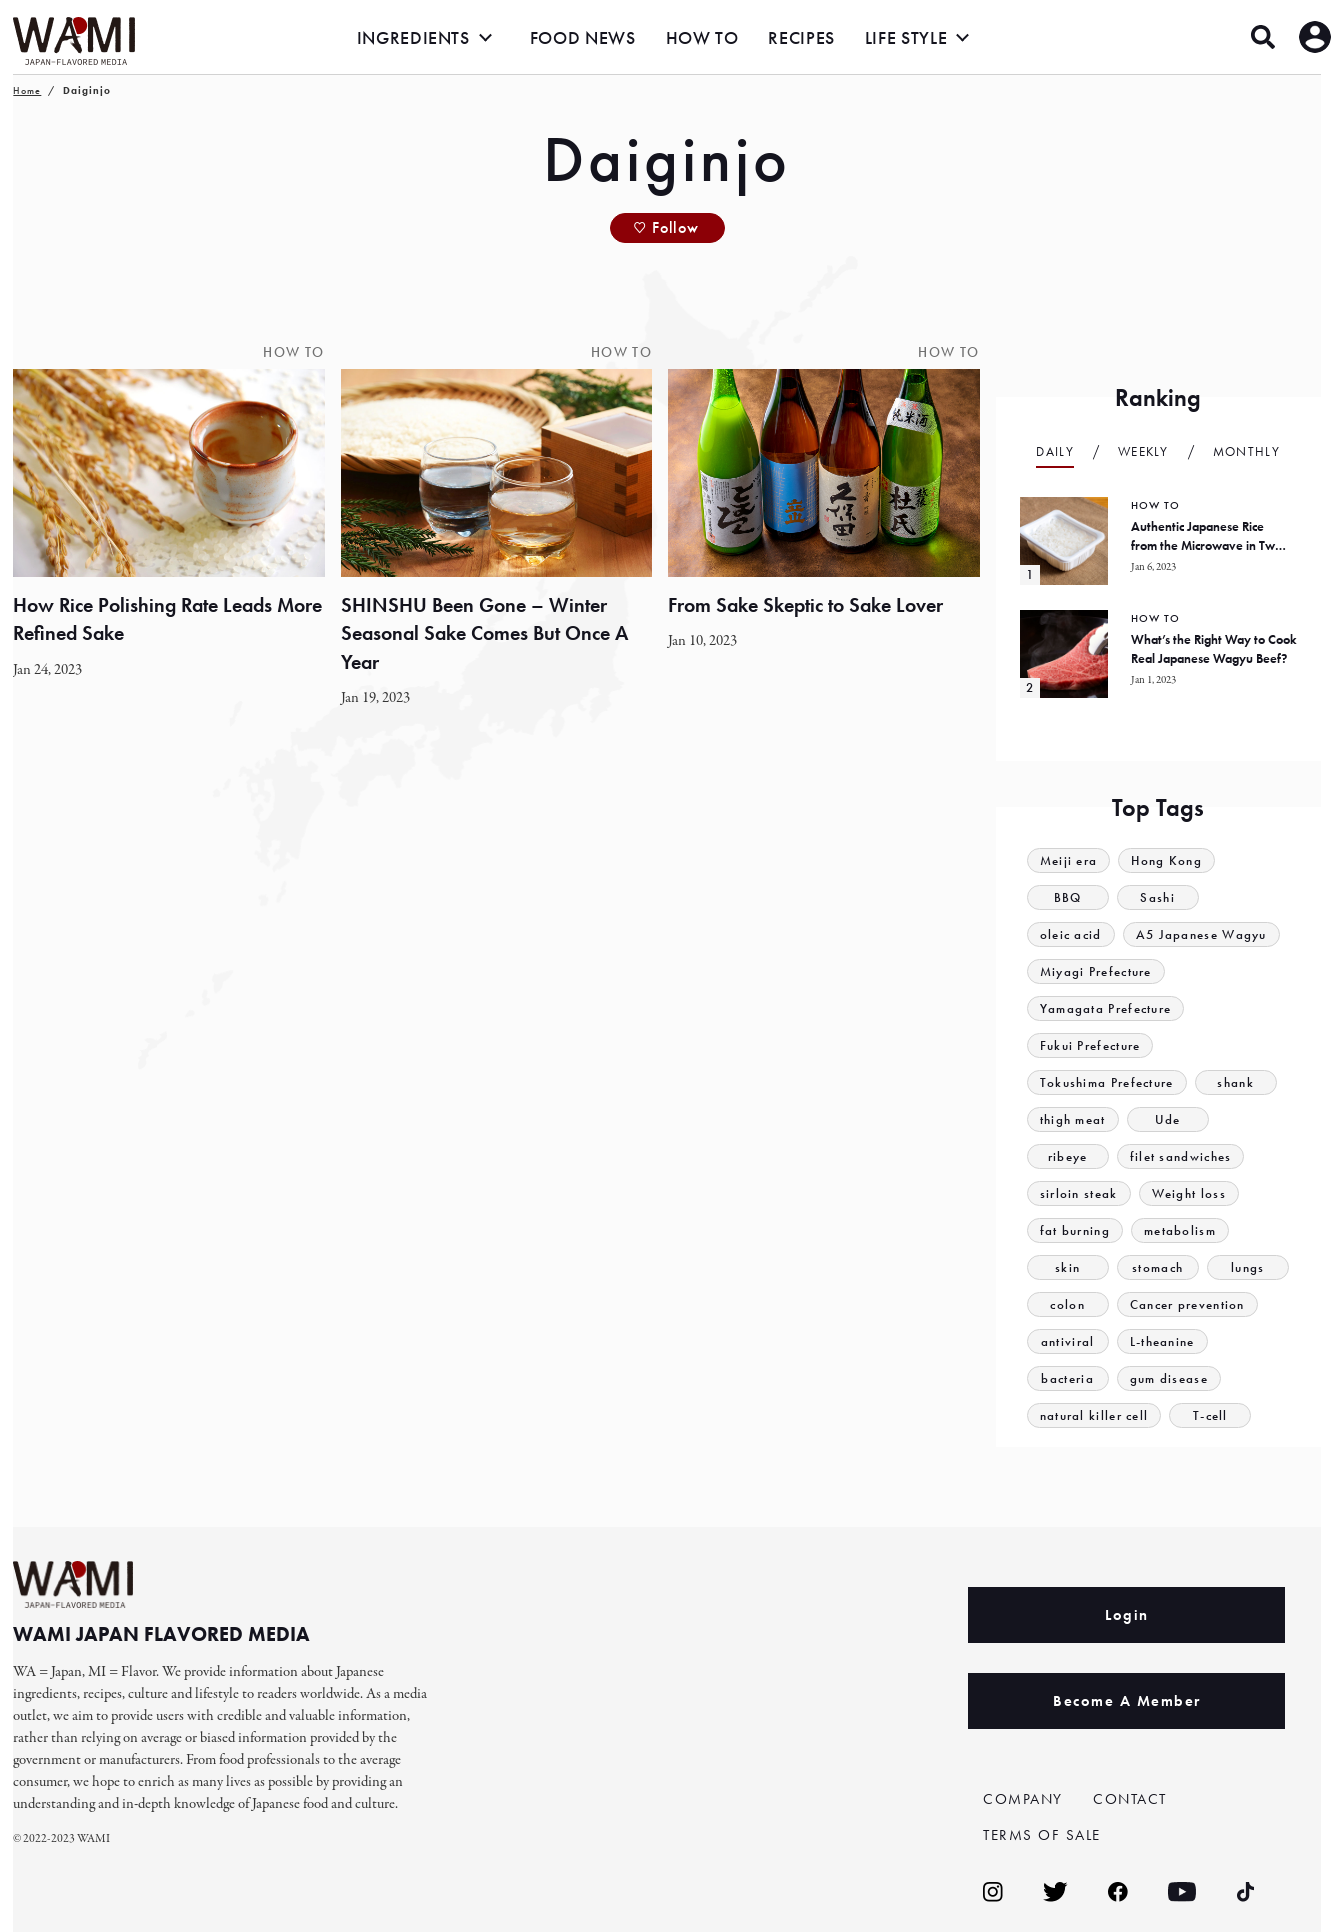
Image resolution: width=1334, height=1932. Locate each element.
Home (27, 90)
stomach (1157, 1267)
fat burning (1075, 1230)
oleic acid (1071, 934)
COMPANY (1023, 1799)
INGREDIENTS (413, 37)
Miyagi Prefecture (1096, 971)
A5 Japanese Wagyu (1201, 934)
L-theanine (1162, 1341)
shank (1235, 1082)
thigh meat (1073, 1119)
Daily (1055, 451)
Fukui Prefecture (1090, 1045)
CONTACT (1130, 1799)
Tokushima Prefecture (1107, 1082)
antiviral (1068, 1341)
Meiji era (1069, 860)
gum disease (1169, 1378)
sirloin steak (1079, 1193)
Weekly (1143, 451)
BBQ (1068, 897)
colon (1067, 1304)
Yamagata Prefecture (1106, 1008)
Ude (1168, 1119)
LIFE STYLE (906, 37)
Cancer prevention (1187, 1304)
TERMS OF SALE (1042, 1835)
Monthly (1246, 451)
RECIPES (801, 37)
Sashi (1157, 897)
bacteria (1067, 1378)
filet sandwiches (1181, 1156)
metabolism (1180, 1230)
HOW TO (702, 37)
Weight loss (1189, 1193)
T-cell (1210, 1415)
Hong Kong (1166, 860)
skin (1067, 1267)
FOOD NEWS (583, 37)
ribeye (1068, 1156)
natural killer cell (1094, 1415)
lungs (1248, 1267)
